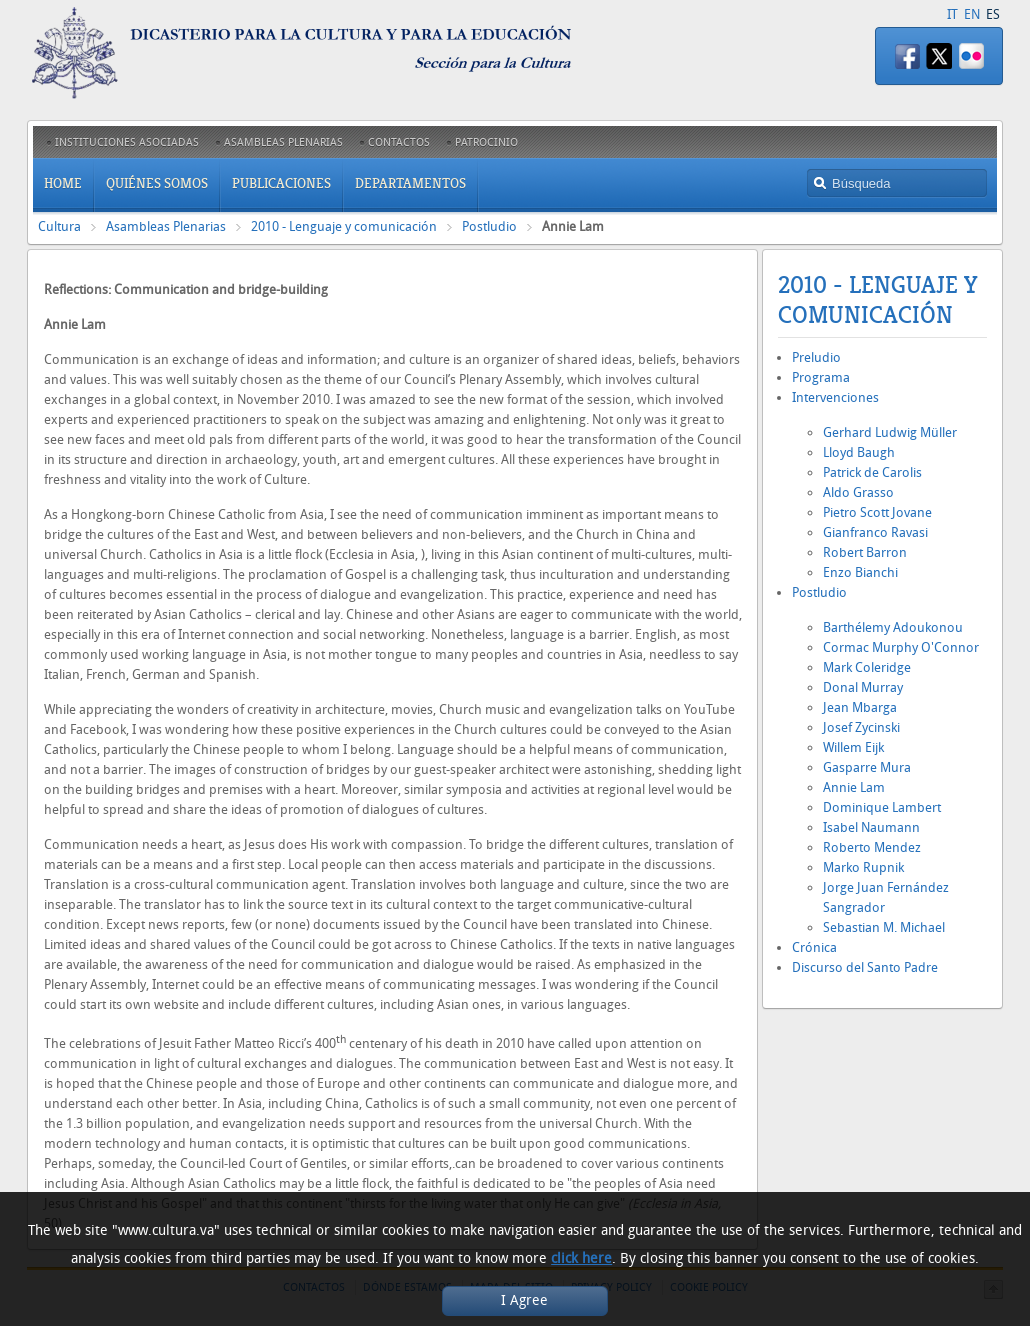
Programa (821, 377)
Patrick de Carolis (872, 472)
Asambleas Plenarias (166, 226)
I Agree (524, 1300)
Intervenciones (835, 397)
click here (581, 1258)
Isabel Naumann (871, 827)
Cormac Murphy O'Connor (901, 647)
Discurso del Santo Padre (865, 967)
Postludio (489, 226)
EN (972, 14)
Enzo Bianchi (860, 572)
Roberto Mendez (872, 847)
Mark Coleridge (867, 667)
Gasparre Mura (867, 767)
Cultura (59, 226)
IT (952, 14)
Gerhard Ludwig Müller (890, 432)
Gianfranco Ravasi (875, 532)
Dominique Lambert (882, 807)
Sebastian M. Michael (884, 927)
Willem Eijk (853, 747)
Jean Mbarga (860, 707)
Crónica (814, 947)
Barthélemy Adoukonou (893, 627)
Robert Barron (865, 552)
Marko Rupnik (863, 867)
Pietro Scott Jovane (877, 512)
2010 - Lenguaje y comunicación (344, 226)
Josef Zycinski (861, 727)
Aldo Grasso (858, 492)
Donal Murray (863, 687)
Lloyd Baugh (859, 452)
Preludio (816, 357)
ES (993, 14)
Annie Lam (854, 787)
